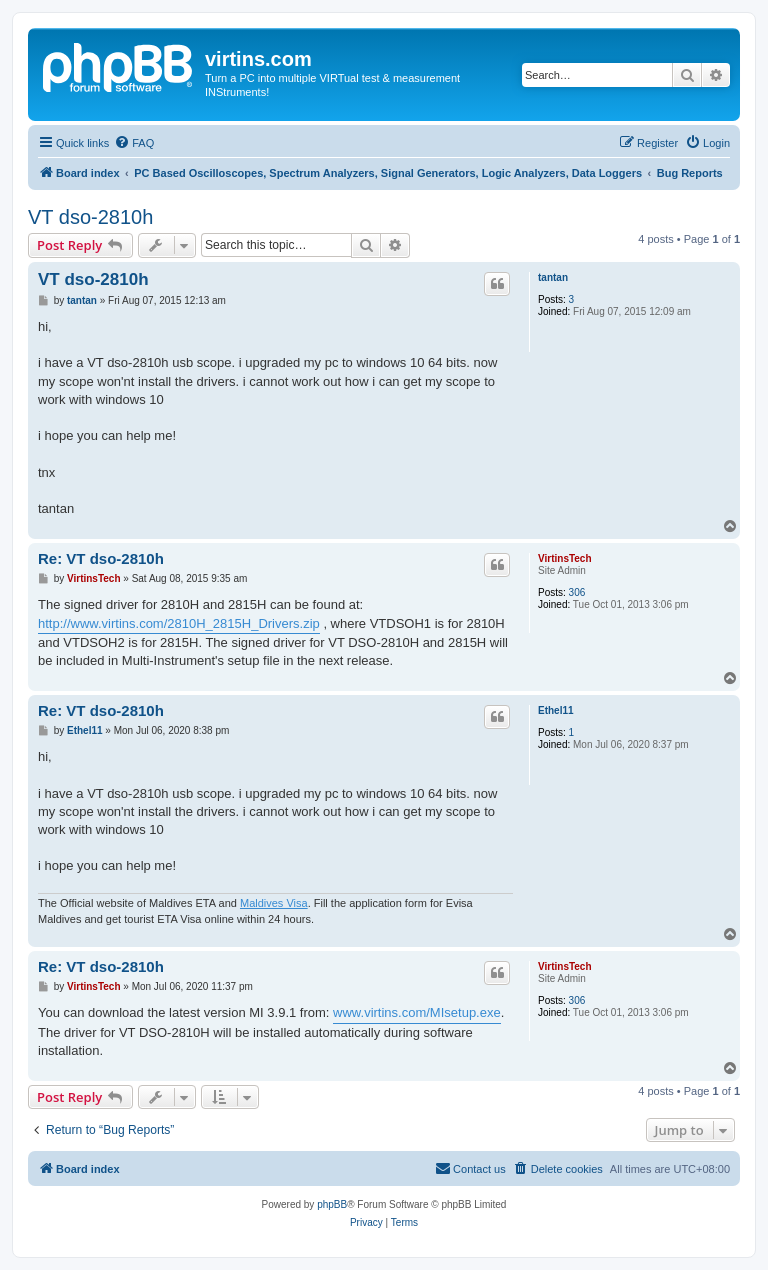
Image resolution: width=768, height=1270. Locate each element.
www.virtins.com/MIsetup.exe (417, 1012)
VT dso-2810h (90, 217)
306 (577, 592)
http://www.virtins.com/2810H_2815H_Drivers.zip (179, 623)
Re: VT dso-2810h (101, 558)
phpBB (332, 1204)
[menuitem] (134, 143)
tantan (553, 277)
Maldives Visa (274, 903)
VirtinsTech (565, 558)
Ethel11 (556, 710)
